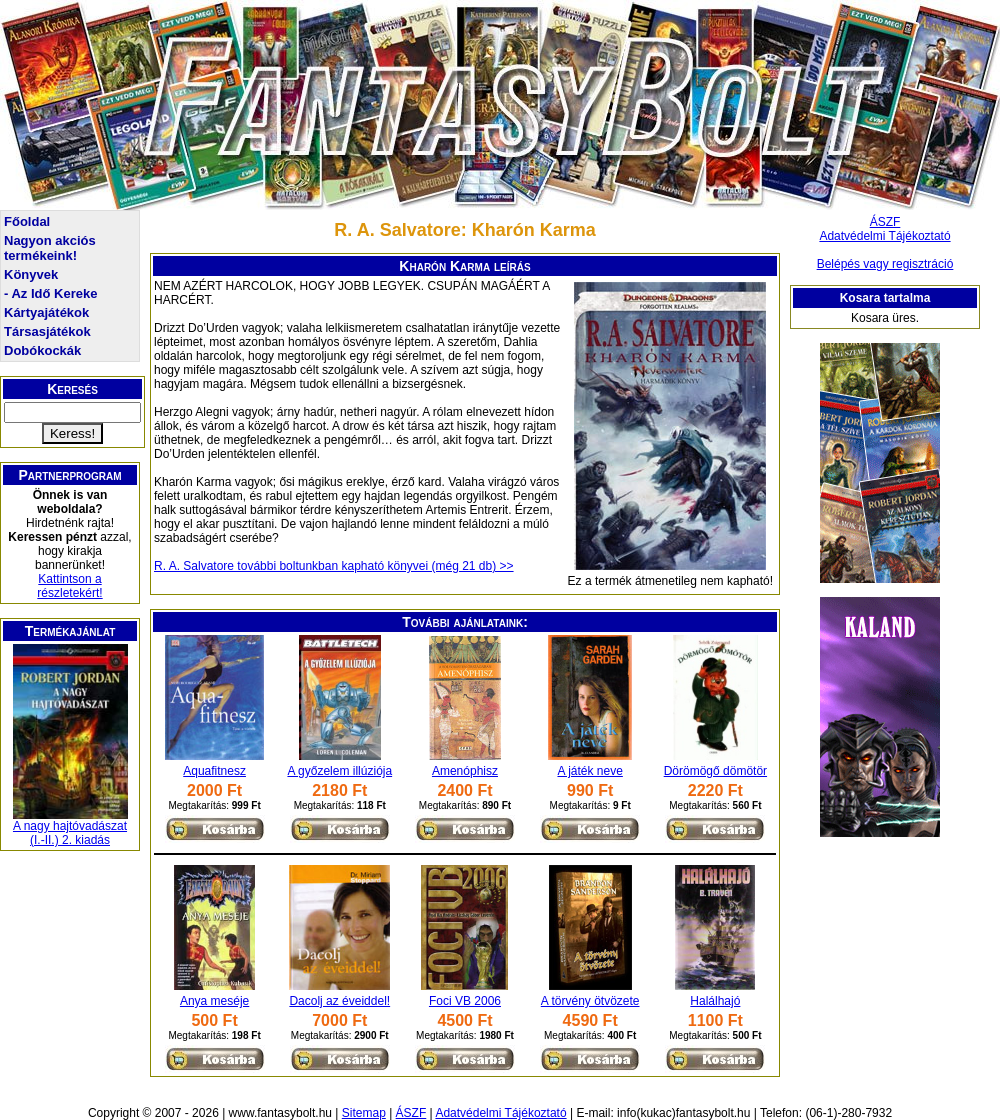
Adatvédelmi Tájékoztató (884, 236)
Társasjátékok (47, 331)
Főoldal (27, 221)
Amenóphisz (465, 771)
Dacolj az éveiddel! (339, 1001)
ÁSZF (885, 222)
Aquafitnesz (214, 771)
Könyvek (31, 274)
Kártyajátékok (46, 312)
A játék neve (589, 771)
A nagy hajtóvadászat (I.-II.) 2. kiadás (70, 833)
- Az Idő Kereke (50, 293)
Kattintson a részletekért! (69, 586)
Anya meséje (214, 1001)
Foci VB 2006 (465, 1001)
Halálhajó (715, 1001)
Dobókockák (42, 350)
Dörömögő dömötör (715, 771)
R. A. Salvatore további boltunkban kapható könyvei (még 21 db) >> (334, 566)
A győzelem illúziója (339, 771)
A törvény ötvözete (590, 1001)
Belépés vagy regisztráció (885, 264)
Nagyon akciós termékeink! (50, 248)
